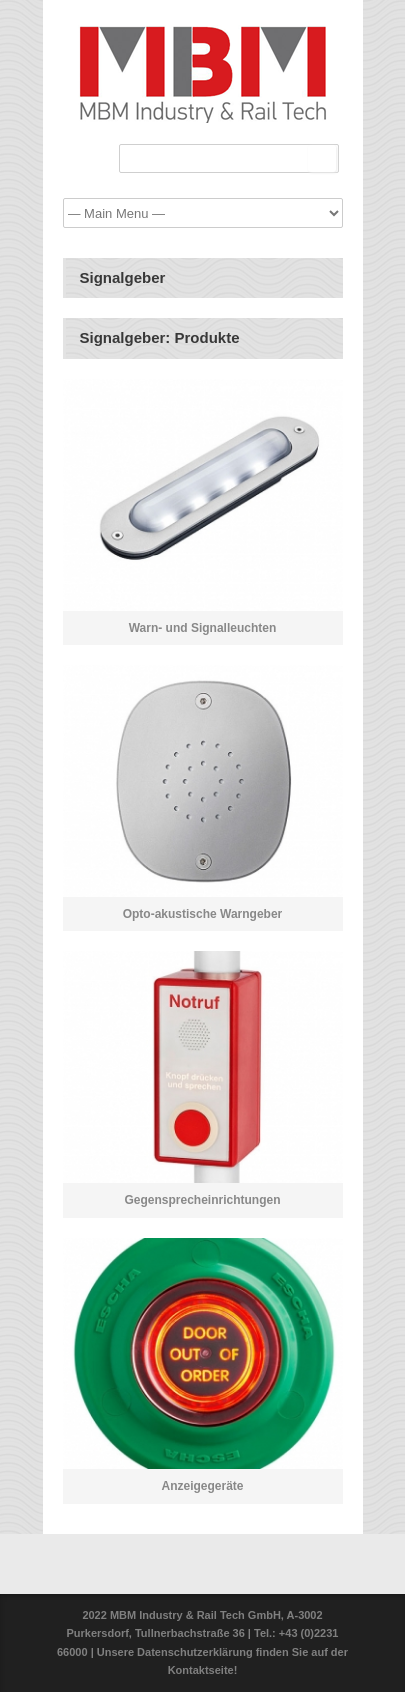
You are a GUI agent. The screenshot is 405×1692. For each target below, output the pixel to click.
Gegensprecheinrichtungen (202, 1200)
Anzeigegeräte (202, 1486)
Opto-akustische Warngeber (203, 914)
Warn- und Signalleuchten (203, 628)
